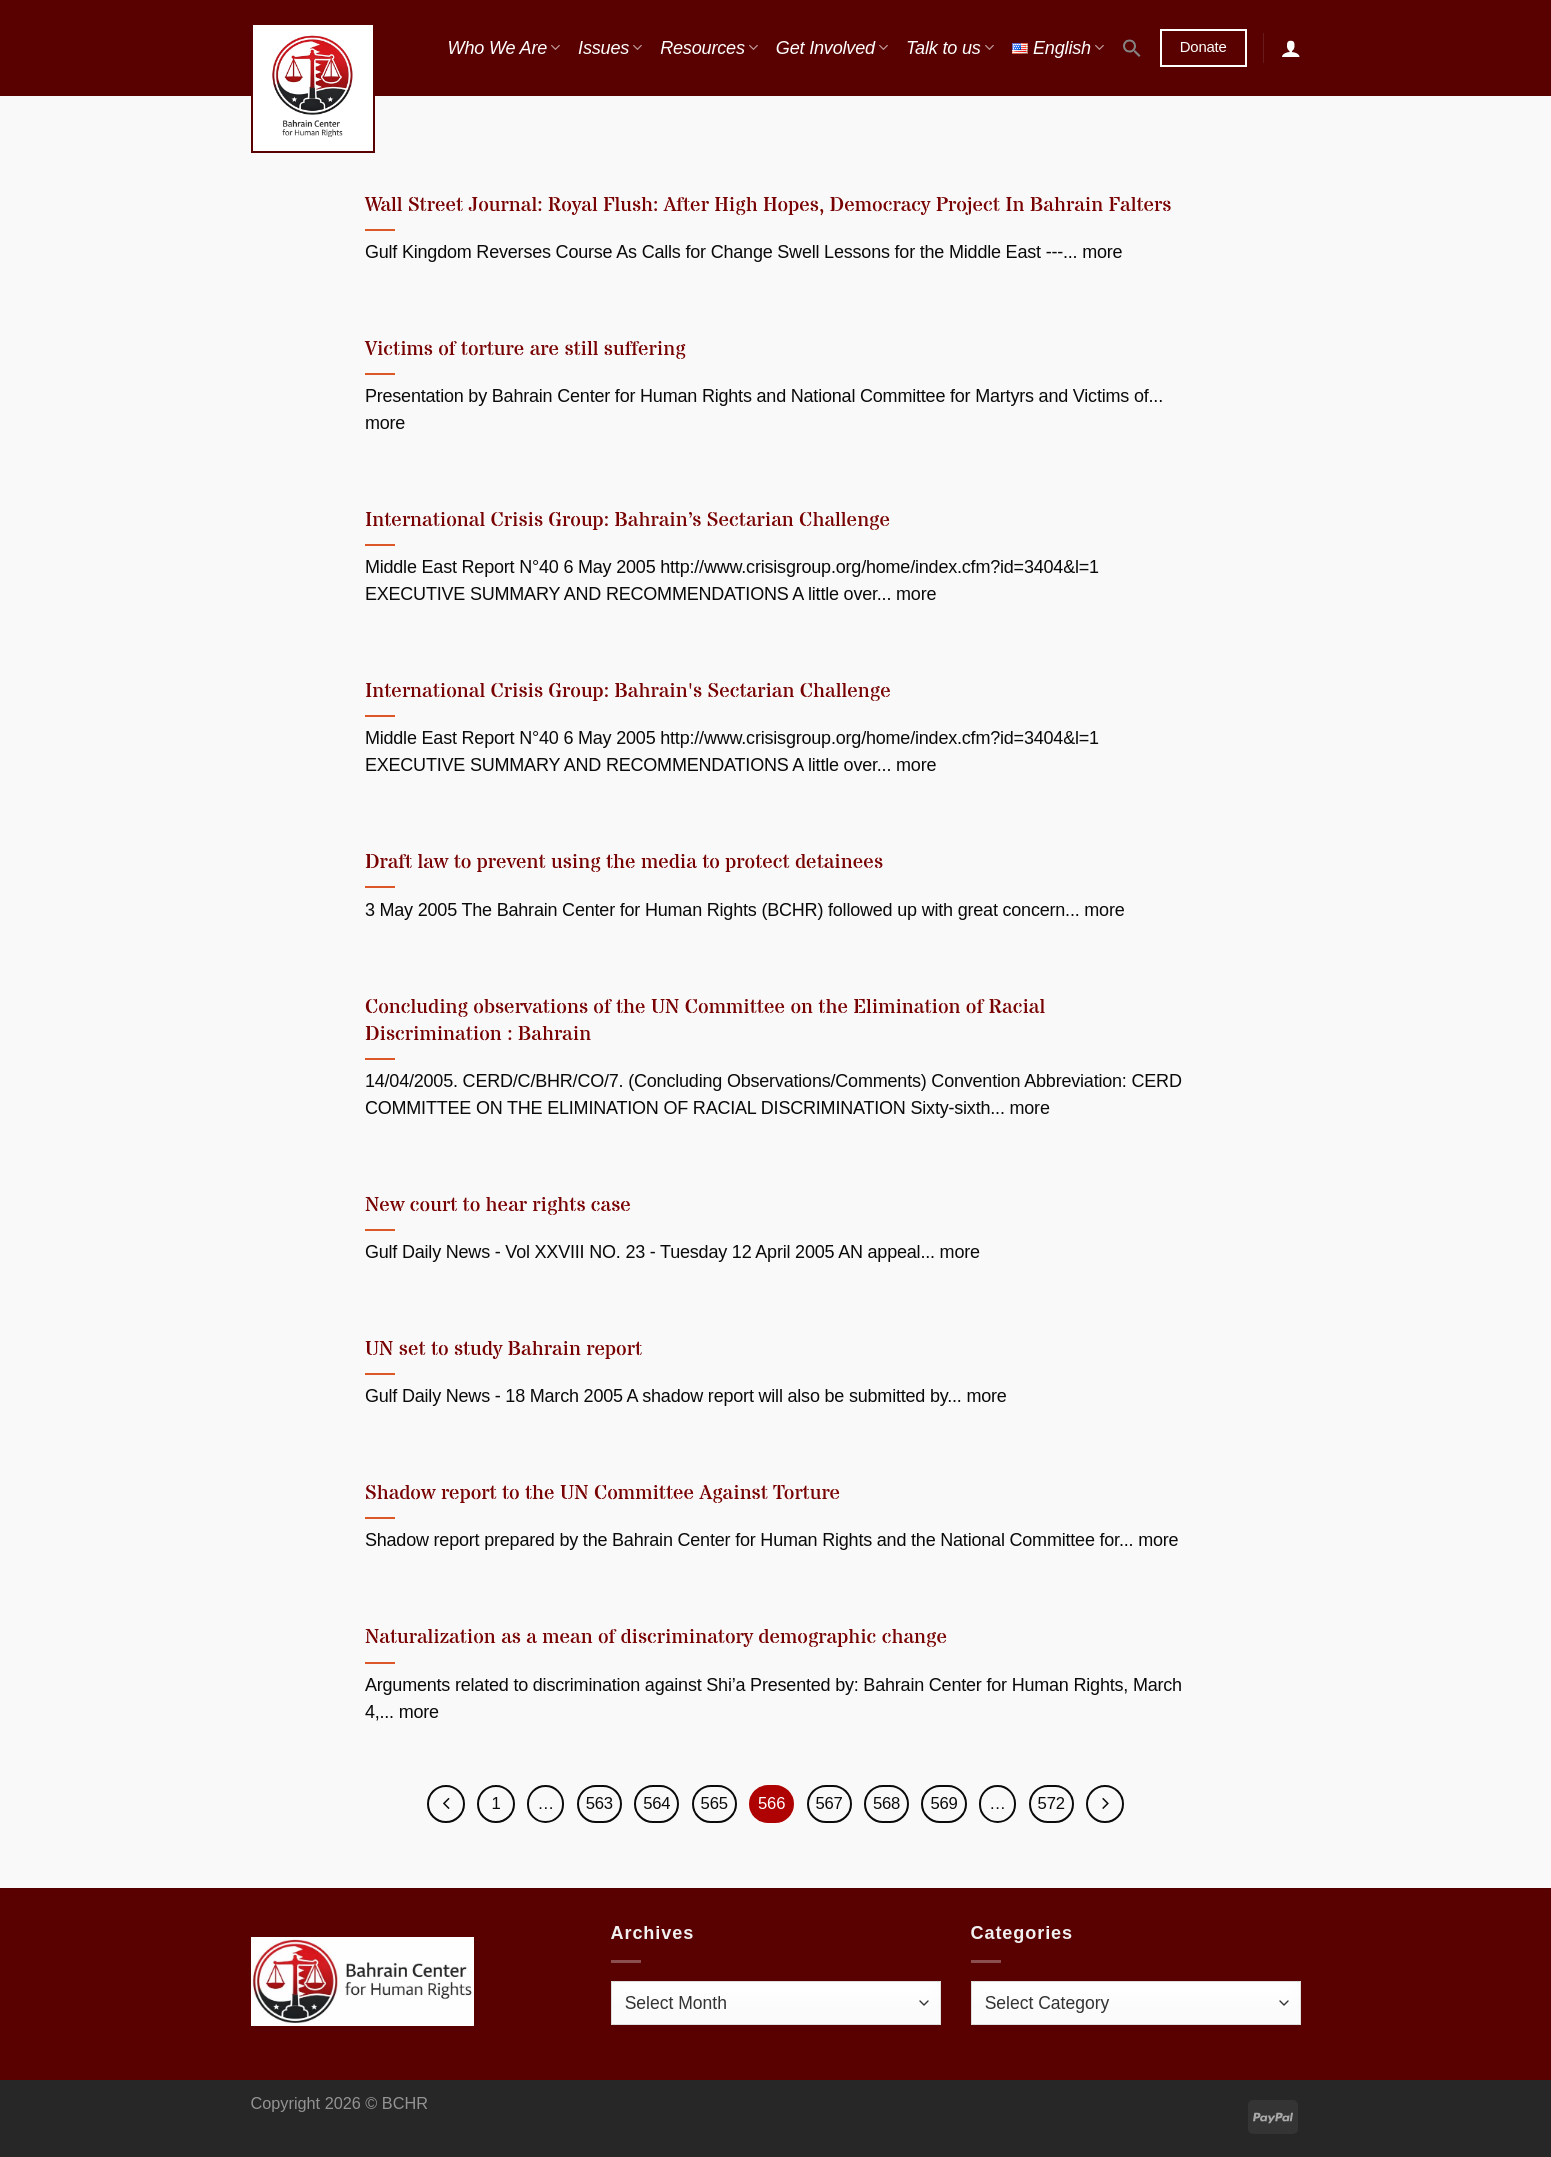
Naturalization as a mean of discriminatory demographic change (656, 1637)
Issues (610, 48)
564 (656, 1803)
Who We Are (504, 48)
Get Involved (832, 48)
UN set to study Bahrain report (503, 1349)
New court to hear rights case (498, 1205)
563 (598, 1803)
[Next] (1108, 1804)
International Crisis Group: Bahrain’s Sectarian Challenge (627, 520)
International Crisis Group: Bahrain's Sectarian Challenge (628, 691)
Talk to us (950, 48)
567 (830, 1803)
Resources (709, 48)
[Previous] (443, 1804)
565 (714, 1803)
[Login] (1291, 48)
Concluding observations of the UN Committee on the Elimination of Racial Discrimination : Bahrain (705, 1021)
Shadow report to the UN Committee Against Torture (602, 1493)
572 (1054, 1803)
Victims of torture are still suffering (525, 349)
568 (888, 1803)
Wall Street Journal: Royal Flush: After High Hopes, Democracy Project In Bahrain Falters (768, 205)
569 (946, 1803)
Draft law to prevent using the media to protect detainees (624, 862)
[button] (1132, 48)
